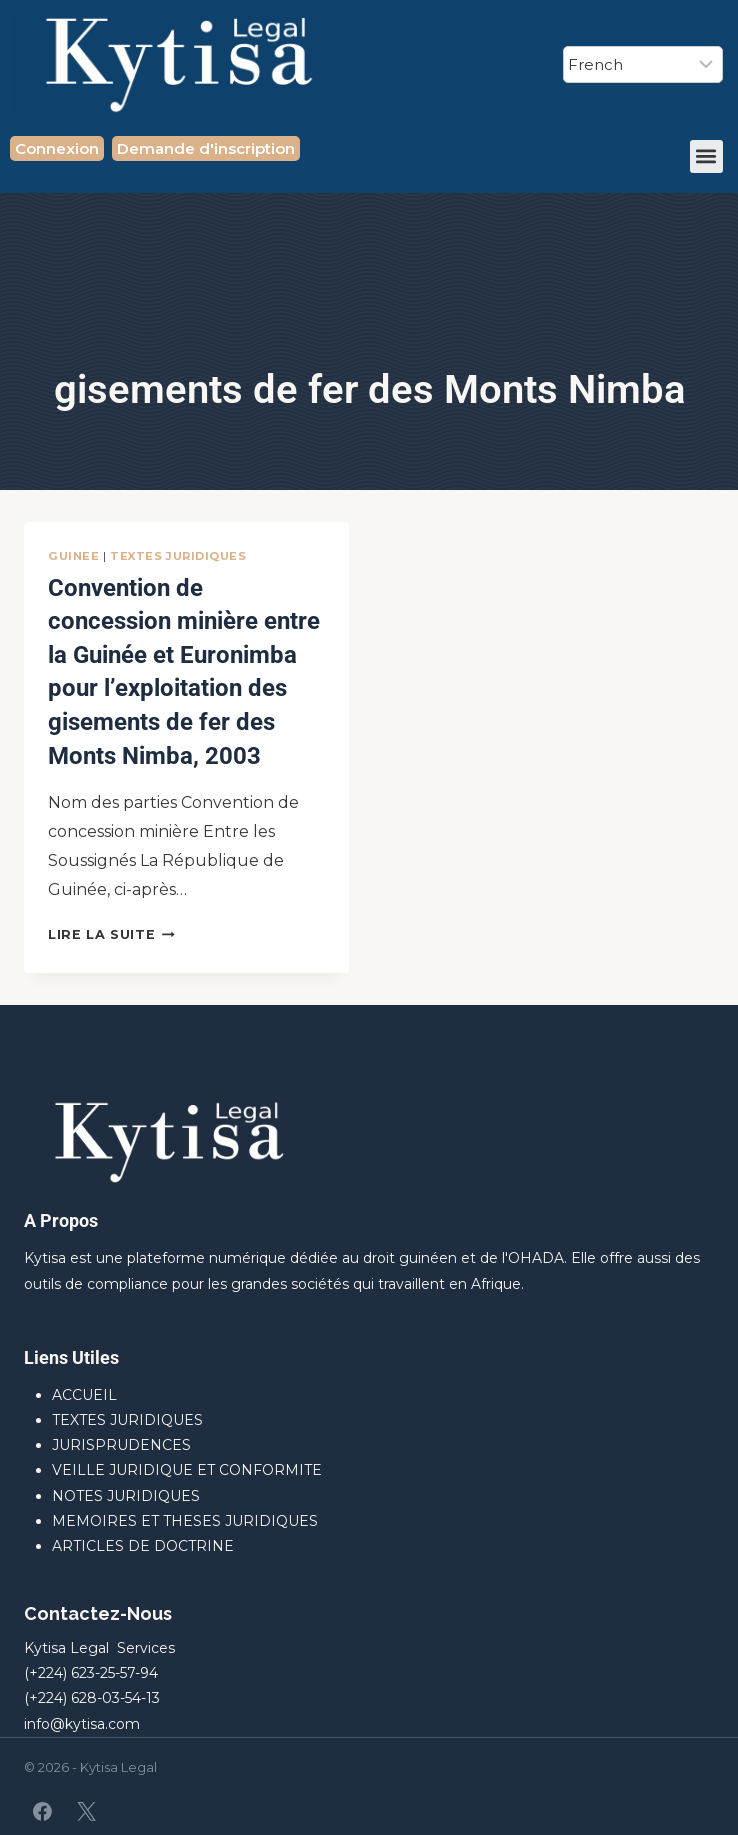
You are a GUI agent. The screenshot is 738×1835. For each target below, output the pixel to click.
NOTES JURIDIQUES (126, 1496)
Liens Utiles (71, 1357)
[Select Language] (643, 64)
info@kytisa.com (82, 1724)
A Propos (61, 1220)
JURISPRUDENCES (121, 1445)
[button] (706, 156)
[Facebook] (43, 1811)
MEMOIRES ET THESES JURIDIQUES (185, 1521)
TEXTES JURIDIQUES (178, 556)
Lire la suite (111, 934)
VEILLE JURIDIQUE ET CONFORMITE (187, 1470)
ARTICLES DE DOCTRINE (143, 1546)
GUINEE (73, 556)
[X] (86, 1811)
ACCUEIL (84, 1395)
